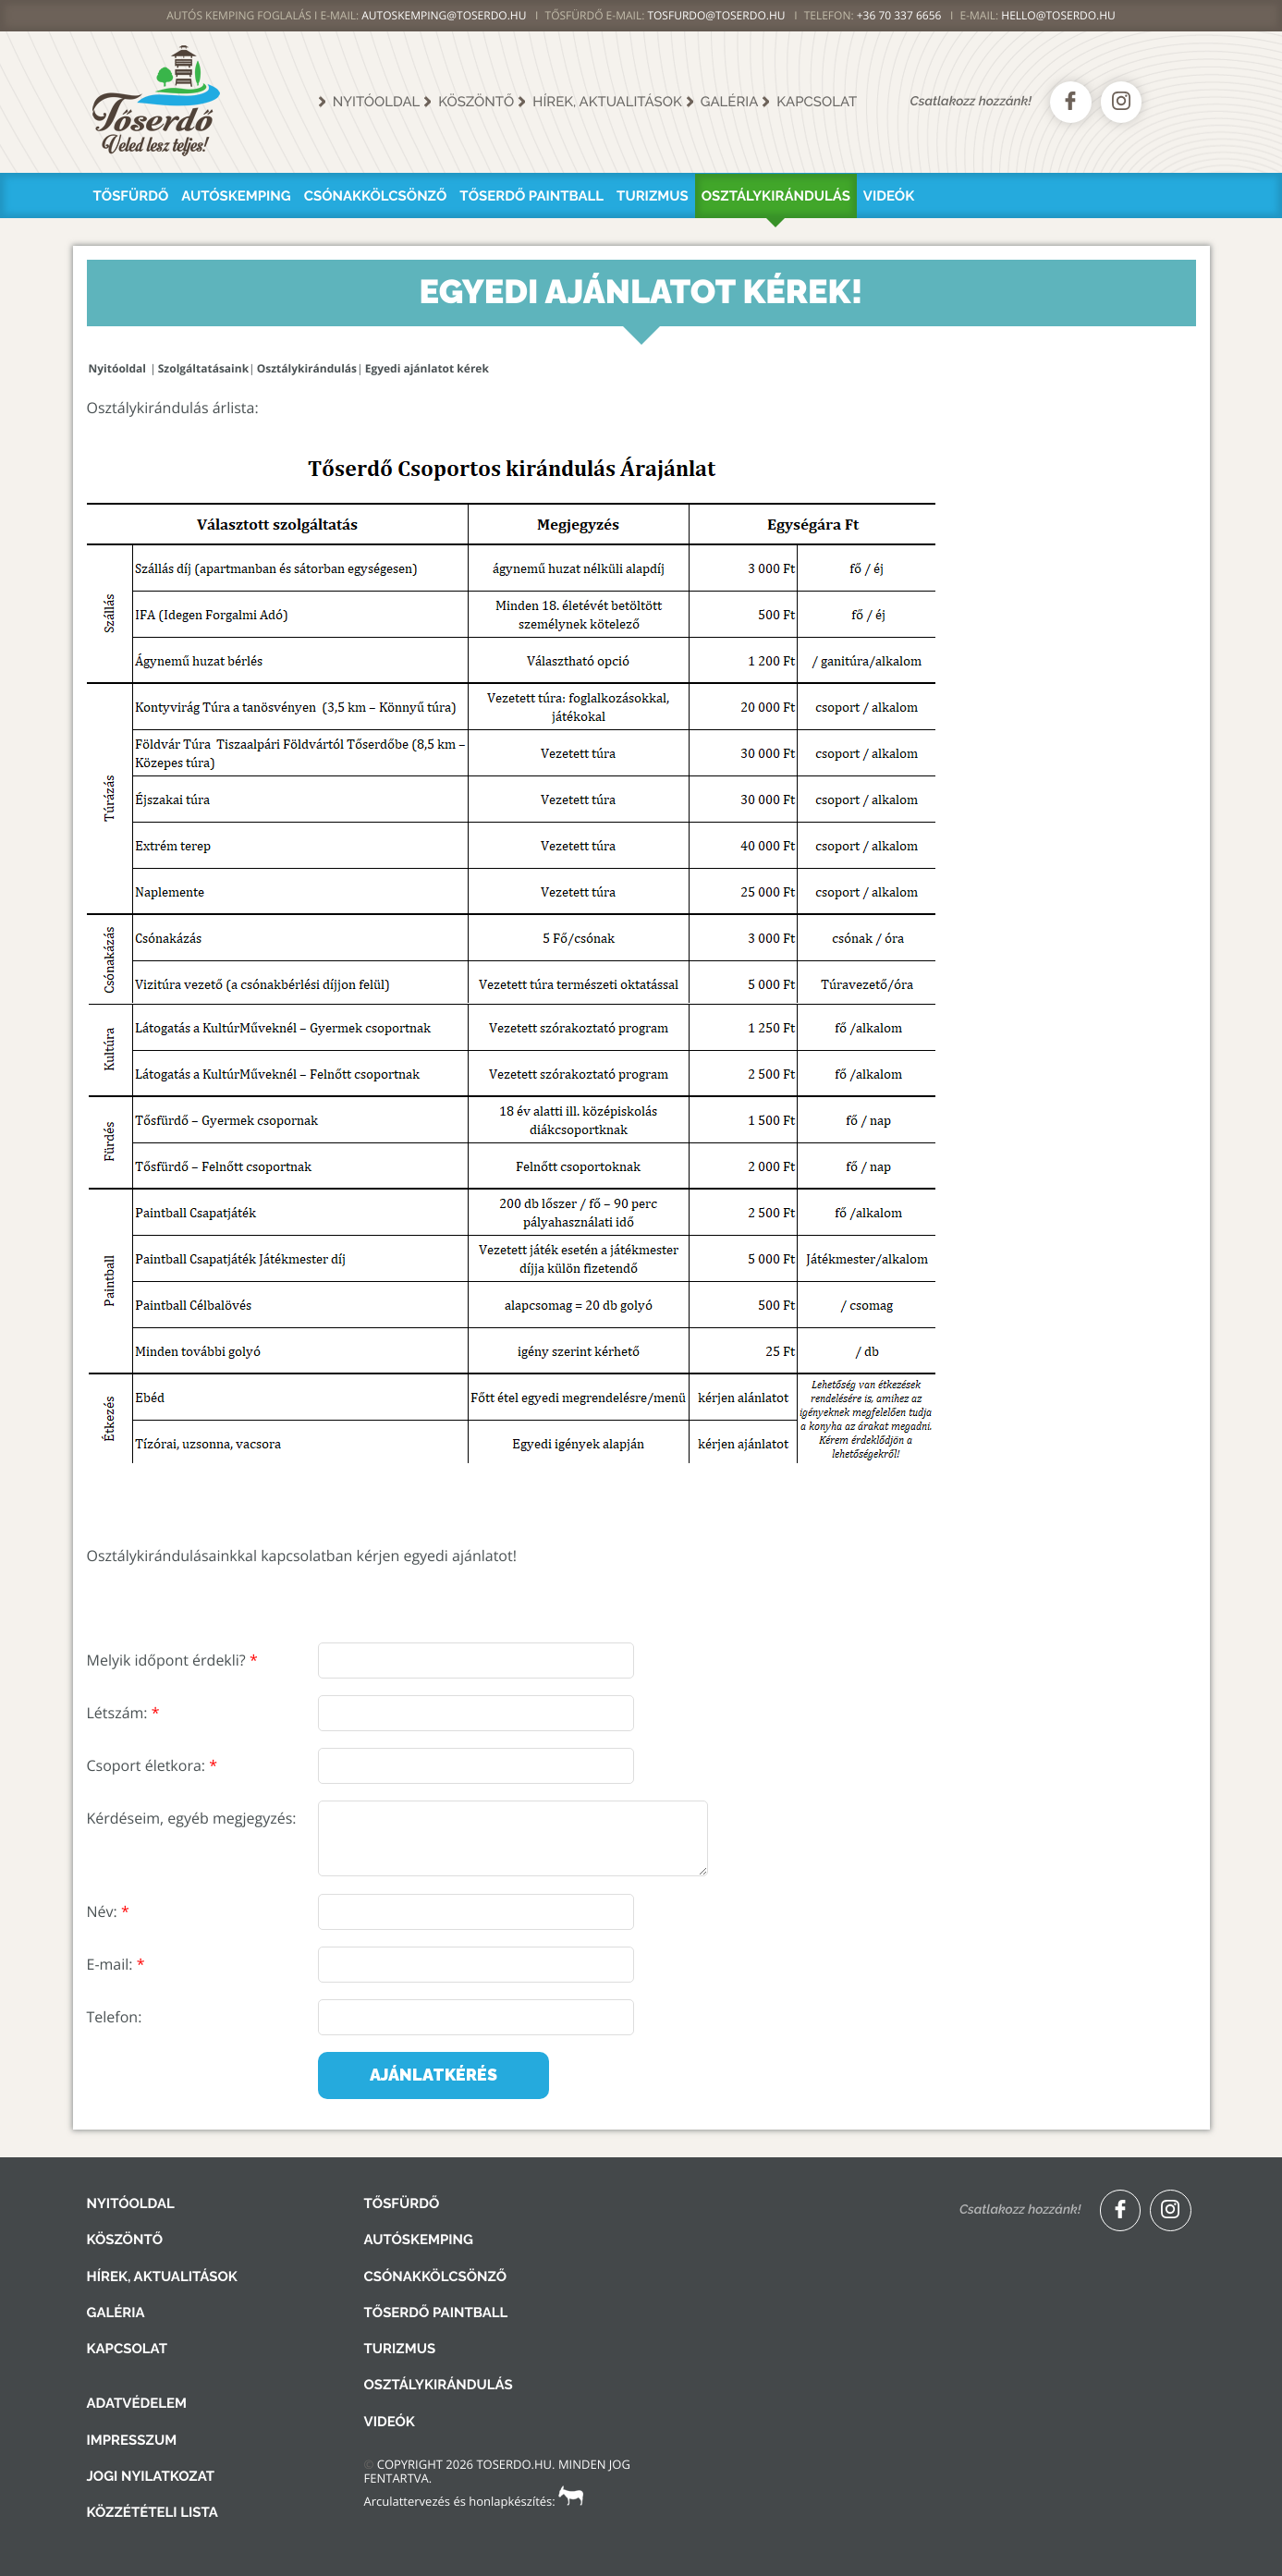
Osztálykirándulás (776, 196)
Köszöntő (476, 101)
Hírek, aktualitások (606, 101)
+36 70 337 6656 (899, 15)
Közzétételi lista (152, 2512)
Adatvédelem (137, 2403)
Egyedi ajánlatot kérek (427, 368)
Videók (888, 196)
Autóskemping (235, 196)
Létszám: (123, 1712)
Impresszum (132, 2440)
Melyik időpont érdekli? (172, 1660)
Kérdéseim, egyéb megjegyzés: (192, 1818)
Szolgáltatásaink (203, 368)
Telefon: (114, 2016)
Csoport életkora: (152, 1765)
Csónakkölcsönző (375, 196)
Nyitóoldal (377, 101)
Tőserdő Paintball (531, 196)
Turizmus (653, 196)
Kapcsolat (816, 101)
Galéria (730, 101)
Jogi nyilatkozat (151, 2476)
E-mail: (116, 1964)
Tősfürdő (131, 196)
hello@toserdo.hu (1058, 15)
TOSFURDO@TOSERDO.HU (716, 15)
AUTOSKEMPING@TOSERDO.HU (443, 15)
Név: (108, 1911)
